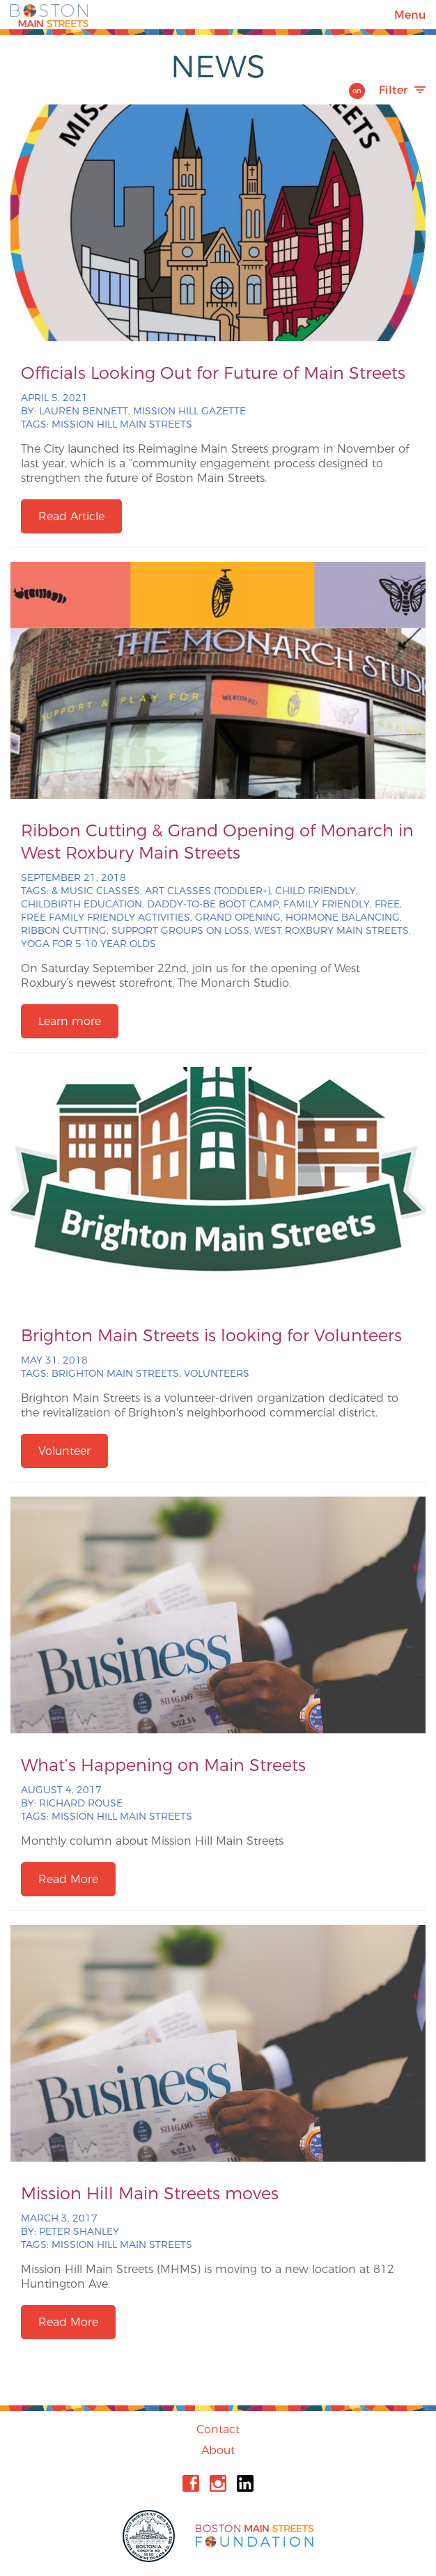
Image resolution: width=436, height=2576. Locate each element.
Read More (68, 1879)
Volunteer (64, 1451)
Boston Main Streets (49, 14)
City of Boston (150, 2536)
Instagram (218, 2483)
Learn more (69, 1021)
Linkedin (245, 2483)
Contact (218, 2429)
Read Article (71, 516)
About (218, 2450)
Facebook (190, 2483)
